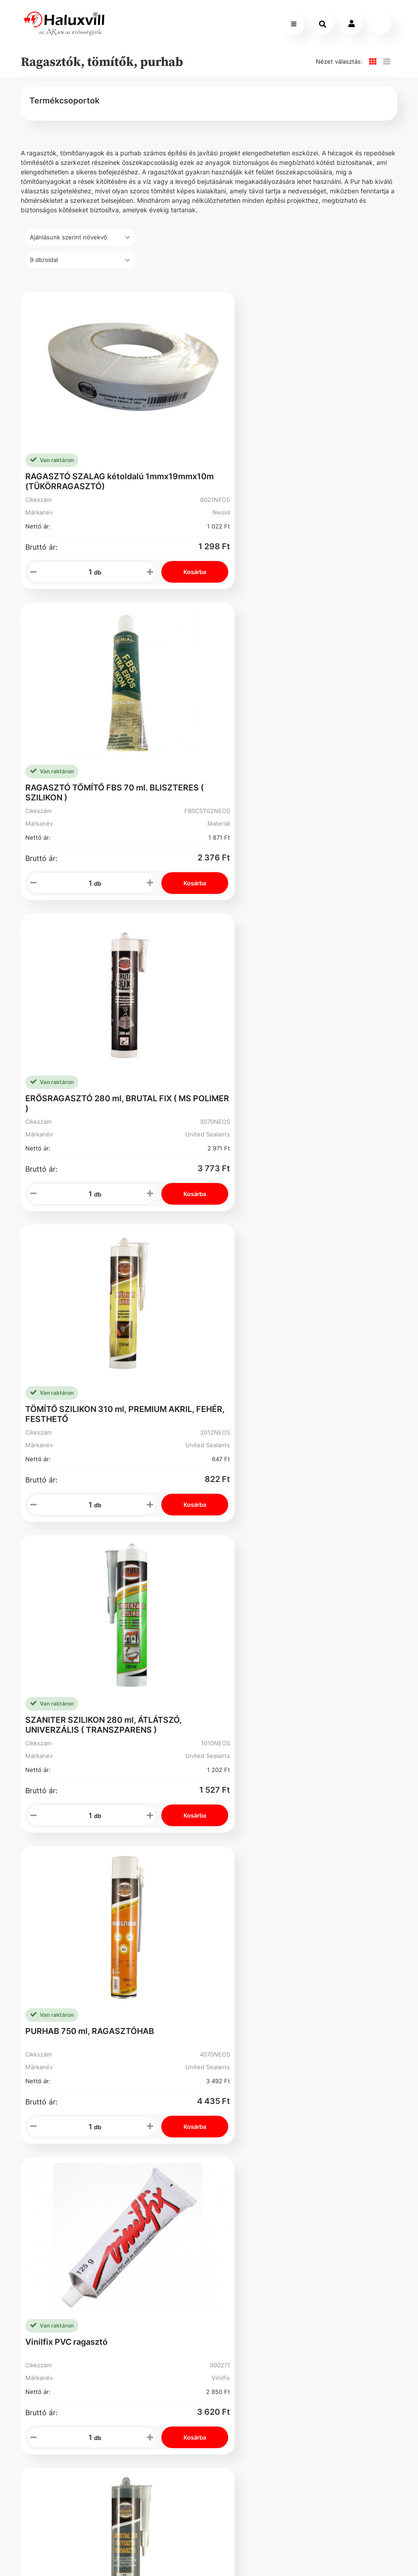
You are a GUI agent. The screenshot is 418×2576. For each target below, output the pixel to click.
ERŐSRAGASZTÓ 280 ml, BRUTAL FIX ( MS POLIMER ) (108, 758)
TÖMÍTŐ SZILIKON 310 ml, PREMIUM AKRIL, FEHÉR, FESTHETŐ (305, 758)
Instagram (237, 1924)
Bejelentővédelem (75, 1941)
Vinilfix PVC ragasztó (66, 1327)
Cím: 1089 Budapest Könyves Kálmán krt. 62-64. (282, 1956)
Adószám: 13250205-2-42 (282, 1900)
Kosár (233, 1897)
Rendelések (240, 1853)
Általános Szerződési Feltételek (62, 1870)
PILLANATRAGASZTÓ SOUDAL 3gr (92, 1613)
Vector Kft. (106, 2553)
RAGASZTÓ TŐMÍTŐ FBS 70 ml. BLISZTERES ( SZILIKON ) (282, 471)
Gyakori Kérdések (74, 1897)
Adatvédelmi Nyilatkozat (65, 1919)
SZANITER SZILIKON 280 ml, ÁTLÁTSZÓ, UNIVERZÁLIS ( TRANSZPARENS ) (103, 1045)
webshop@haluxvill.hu (282, 1869)
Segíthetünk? (150, 1871)
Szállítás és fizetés (63, 1839)
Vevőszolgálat (152, 1834)
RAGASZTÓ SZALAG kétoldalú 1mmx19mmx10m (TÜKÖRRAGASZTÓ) (100, 471)
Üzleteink (143, 1889)
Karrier (138, 1853)
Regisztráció (240, 1834)
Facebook (60, 1964)
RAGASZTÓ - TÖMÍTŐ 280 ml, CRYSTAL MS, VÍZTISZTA (306, 1332)
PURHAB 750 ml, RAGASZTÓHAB (285, 1040)
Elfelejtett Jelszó (240, 1875)
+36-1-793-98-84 (278, 1843)
